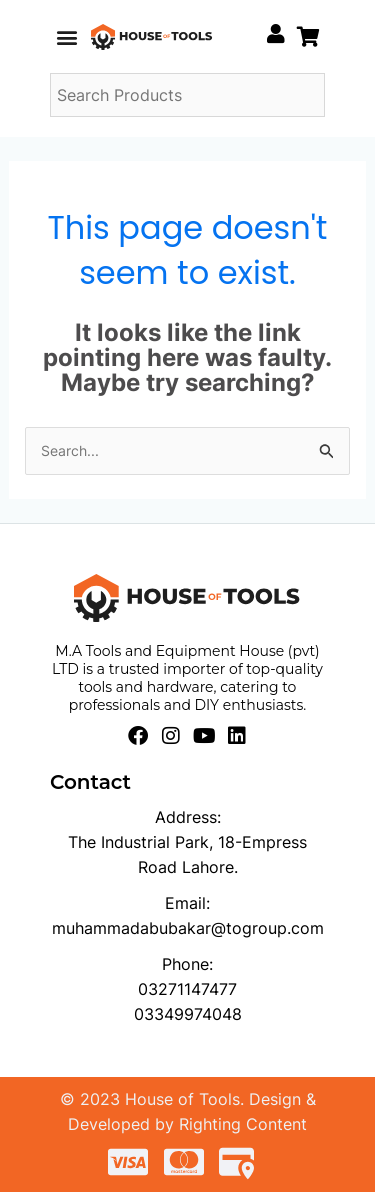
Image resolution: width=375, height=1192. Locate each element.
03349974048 (188, 1014)
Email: (187, 903)
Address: (188, 817)
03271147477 (187, 989)
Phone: (187, 964)
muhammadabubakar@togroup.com (188, 928)
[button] (66, 36)
